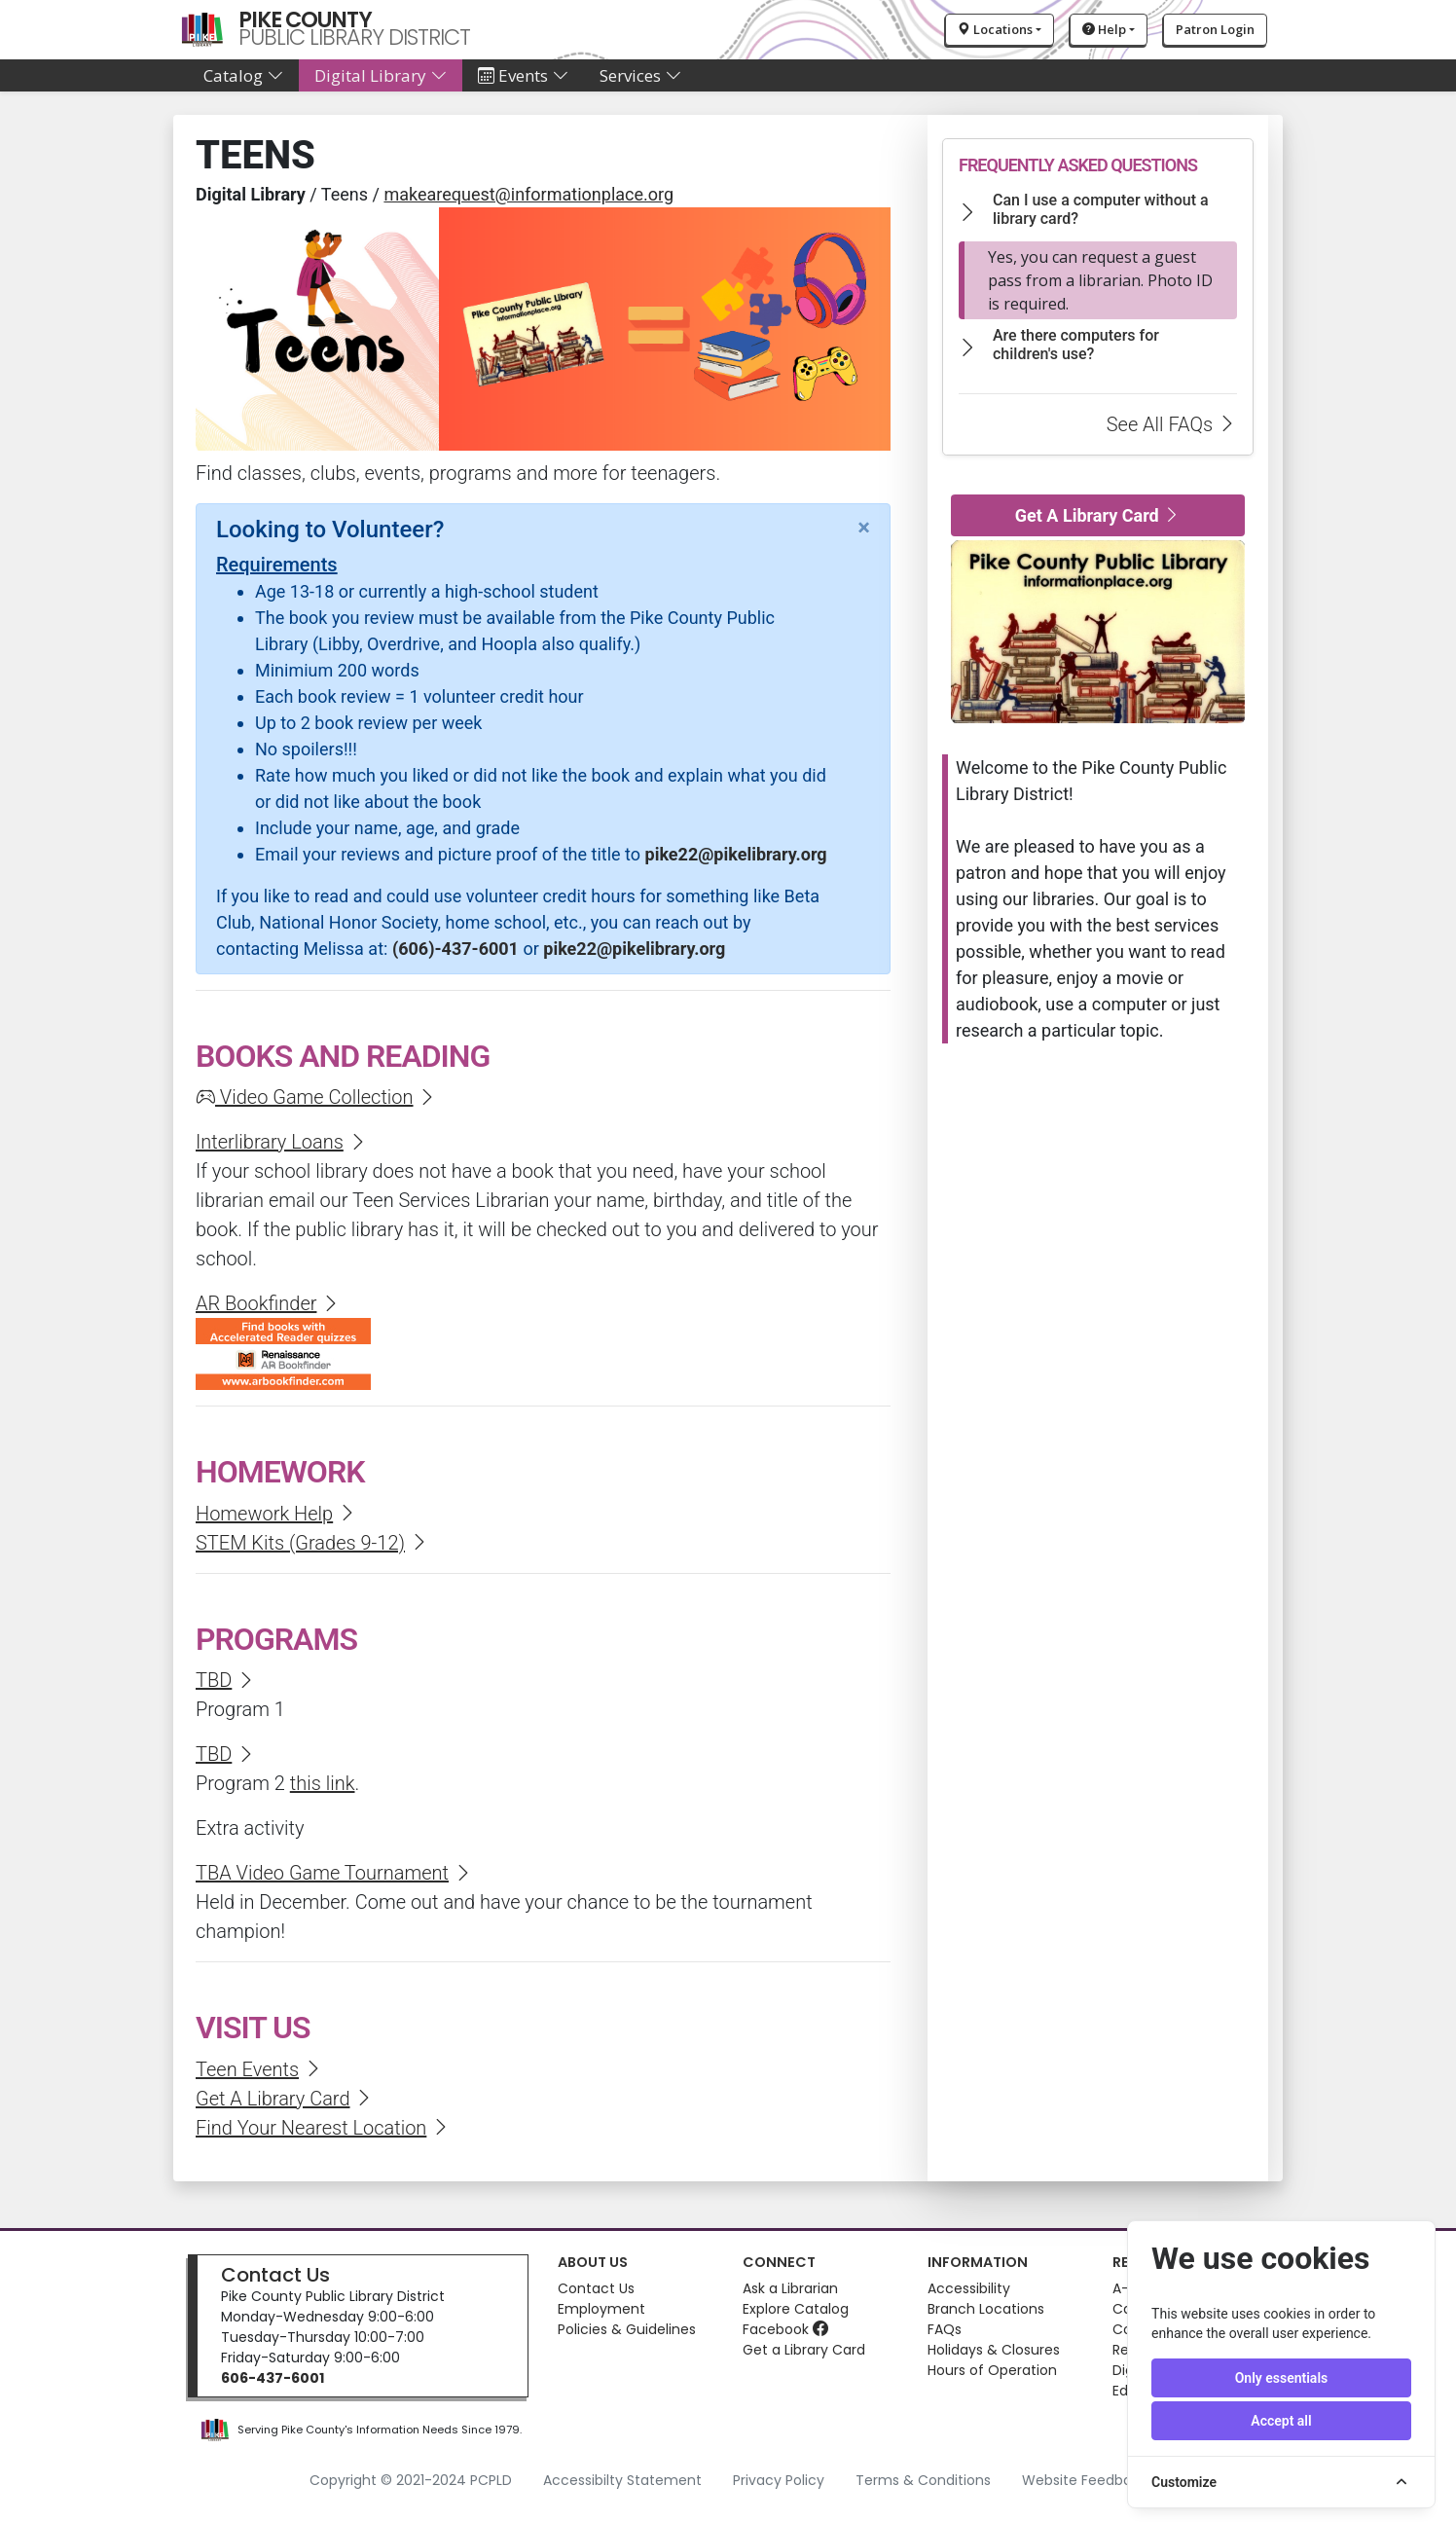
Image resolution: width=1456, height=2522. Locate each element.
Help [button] (1104, 29)
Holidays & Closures (994, 2349)
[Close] (864, 527)
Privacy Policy (778, 2480)
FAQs (945, 2329)
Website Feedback (1084, 2480)
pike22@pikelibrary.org (736, 854)
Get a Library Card (804, 2349)
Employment (601, 2309)
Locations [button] (995, 29)
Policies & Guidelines (627, 2329)
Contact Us (275, 2274)
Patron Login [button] (1215, 29)
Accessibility (969, 2288)
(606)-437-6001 (455, 948)
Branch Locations (986, 2309)
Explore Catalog (796, 2309)
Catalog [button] (243, 75)
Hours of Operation (992, 2370)
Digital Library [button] (380, 75)
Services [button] (640, 75)
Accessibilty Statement (622, 2480)
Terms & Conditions (923, 2480)
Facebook (785, 2329)
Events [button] (523, 75)
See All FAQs (1172, 424)
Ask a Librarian (790, 2288)
